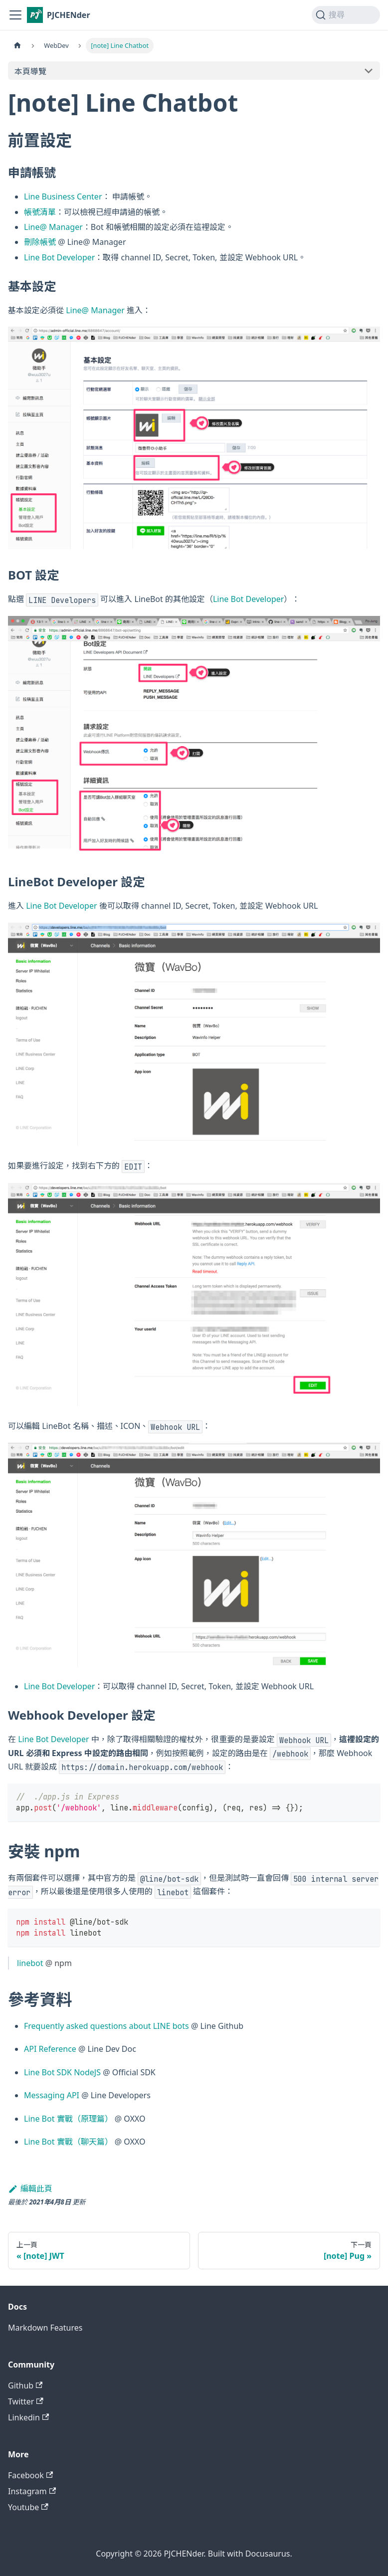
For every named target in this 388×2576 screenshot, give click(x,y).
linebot (30, 1963)
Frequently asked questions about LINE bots (106, 2025)
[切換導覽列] (15, 14)
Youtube (28, 2507)
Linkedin (28, 2417)
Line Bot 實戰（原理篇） (68, 2118)
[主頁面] (17, 45)
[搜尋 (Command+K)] (346, 15)
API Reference (50, 2048)
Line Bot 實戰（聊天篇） (68, 2141)
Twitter (25, 2401)
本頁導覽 (30, 71)
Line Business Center (63, 196)
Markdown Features (45, 2327)
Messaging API (51, 2095)
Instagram (32, 2491)
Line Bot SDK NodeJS (62, 2072)
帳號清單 (40, 211)
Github (25, 2385)
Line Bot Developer (59, 257)
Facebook (30, 2475)
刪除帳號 (40, 241)
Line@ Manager (53, 226)
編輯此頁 (30, 2188)
